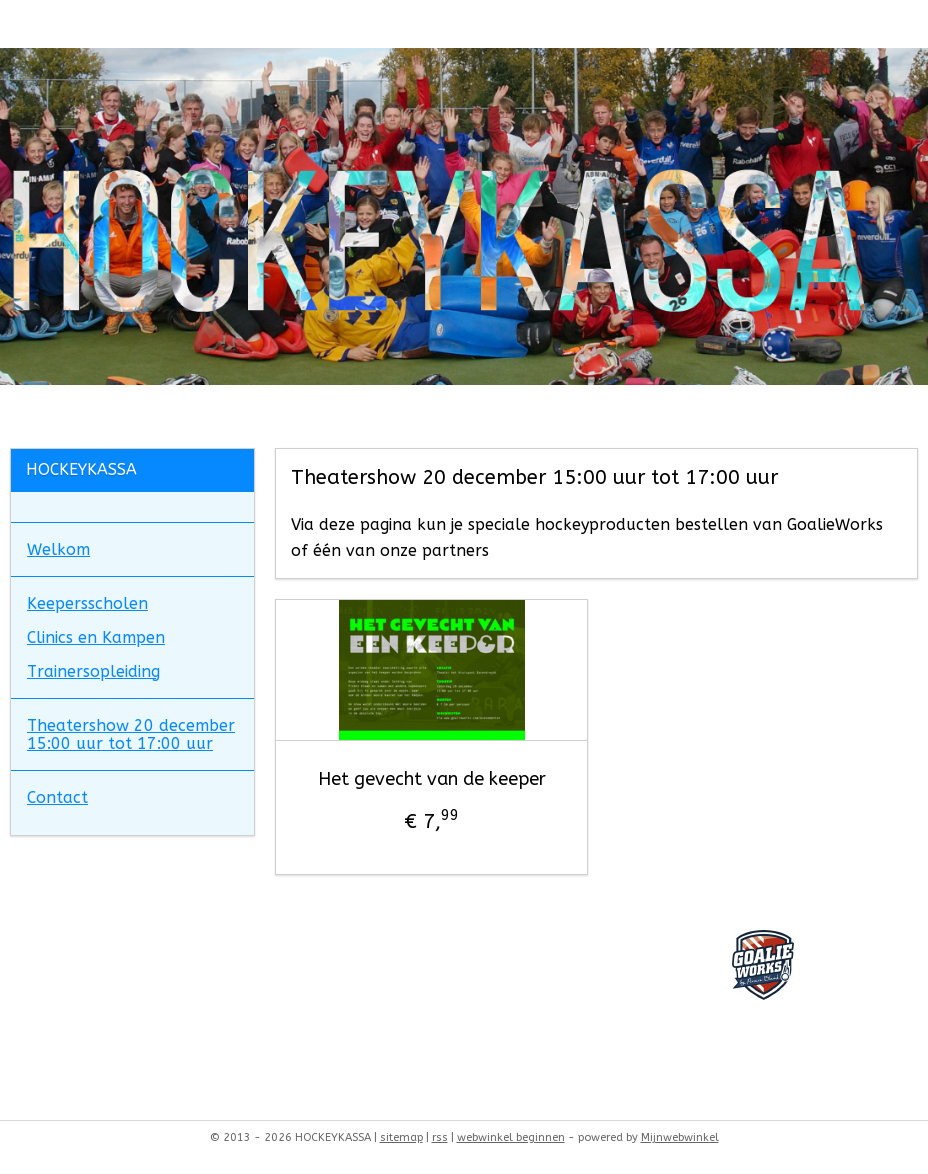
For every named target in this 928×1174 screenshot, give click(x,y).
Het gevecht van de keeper (432, 780)
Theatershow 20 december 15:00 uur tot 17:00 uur (131, 734)
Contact (57, 797)
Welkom (58, 549)
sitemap (401, 1137)
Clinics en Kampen (96, 637)
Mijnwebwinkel (680, 1137)
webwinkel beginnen (511, 1137)
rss (440, 1137)
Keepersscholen (87, 603)
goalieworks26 (64, 941)
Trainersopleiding (93, 671)
